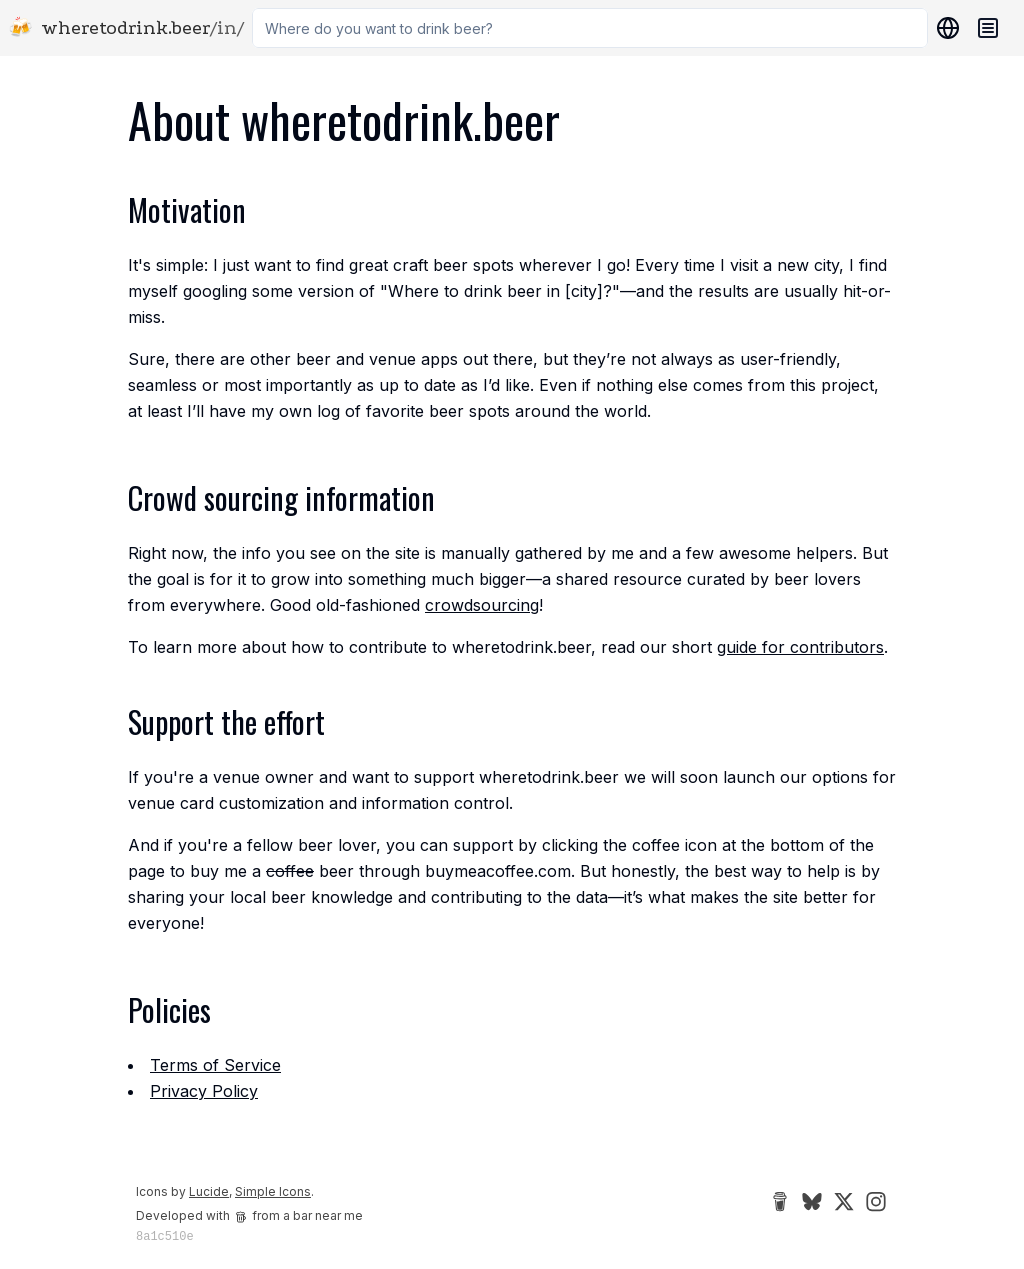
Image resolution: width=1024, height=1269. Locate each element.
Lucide (209, 1191)
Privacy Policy (204, 1091)
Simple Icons (273, 1191)
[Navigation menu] (988, 28)
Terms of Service (215, 1065)
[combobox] (590, 28)
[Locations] (944, 28)
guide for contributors (800, 647)
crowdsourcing (482, 605)
